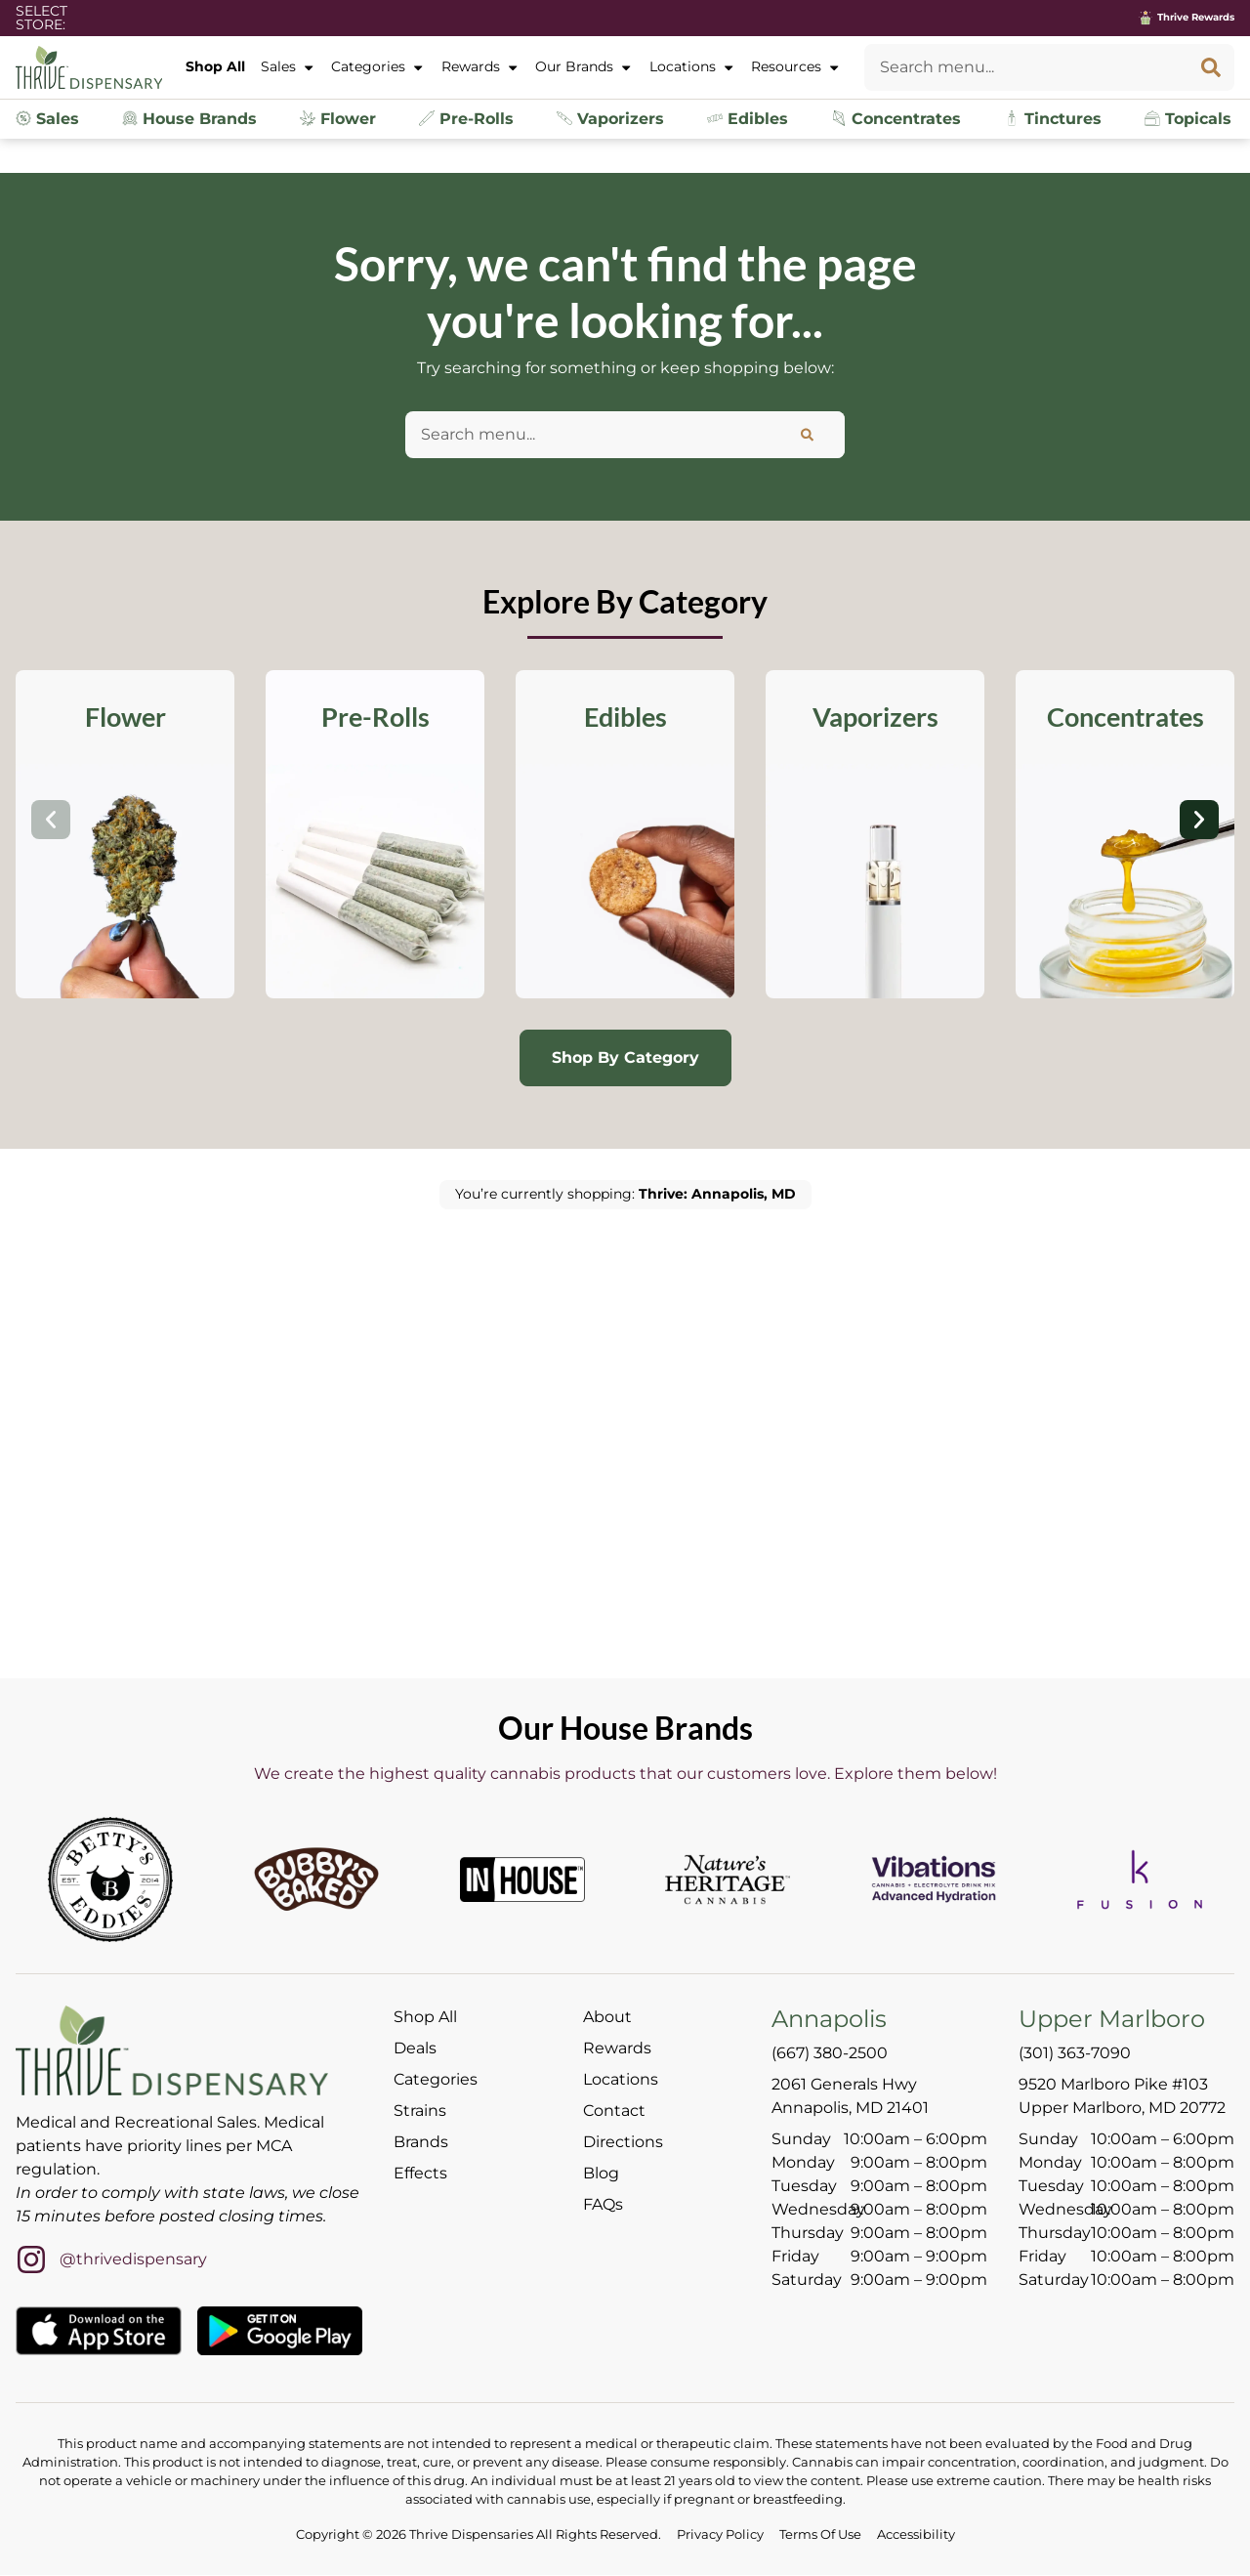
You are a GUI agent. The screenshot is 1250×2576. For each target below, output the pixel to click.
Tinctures (1053, 118)
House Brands (189, 118)
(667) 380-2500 (829, 2054)
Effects (420, 2175)
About (607, 2018)
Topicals (1188, 118)
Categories (378, 67)
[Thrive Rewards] (1145, 17)
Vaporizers (610, 118)
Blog (601, 2175)
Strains (420, 2112)
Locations (692, 67)
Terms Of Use (820, 2535)
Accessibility (916, 2535)
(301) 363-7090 (1075, 2054)
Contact (614, 2112)
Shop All (215, 66)
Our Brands (584, 67)
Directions (623, 2143)
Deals (415, 2050)
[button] (50, 820)
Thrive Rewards (1195, 17)
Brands (421, 2143)
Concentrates (896, 118)
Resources (796, 67)
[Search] (1211, 67)
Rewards (480, 67)
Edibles (747, 118)
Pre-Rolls (466, 118)
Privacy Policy (720, 2535)
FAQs (603, 2206)
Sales (288, 67)
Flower (338, 118)
